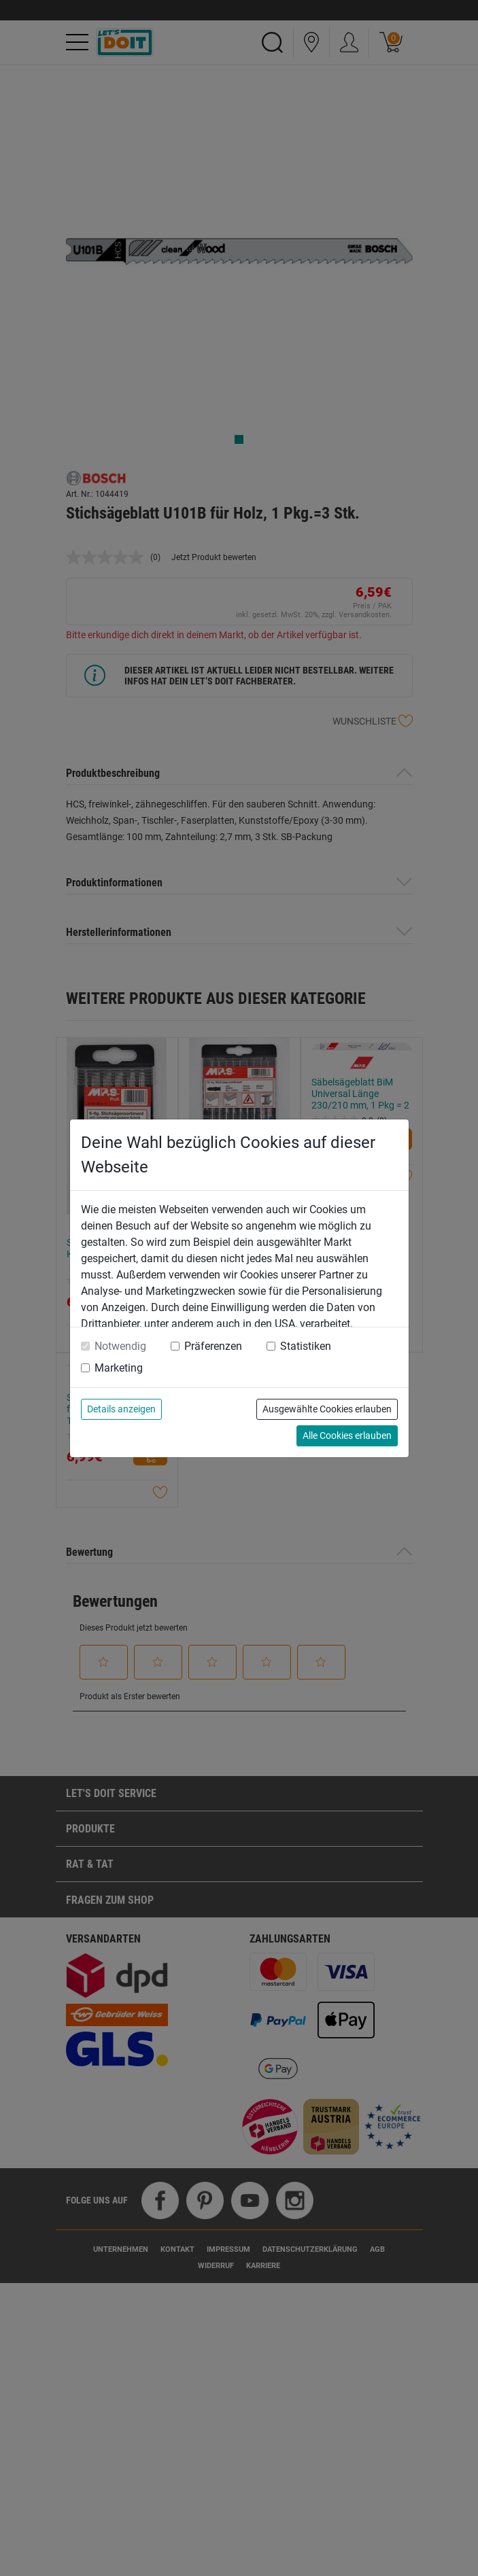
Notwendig (120, 1346)
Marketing (119, 1367)
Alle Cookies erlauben (347, 1435)
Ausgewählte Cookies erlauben (327, 1409)
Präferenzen (213, 1346)
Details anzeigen (121, 1409)
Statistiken (305, 1346)
